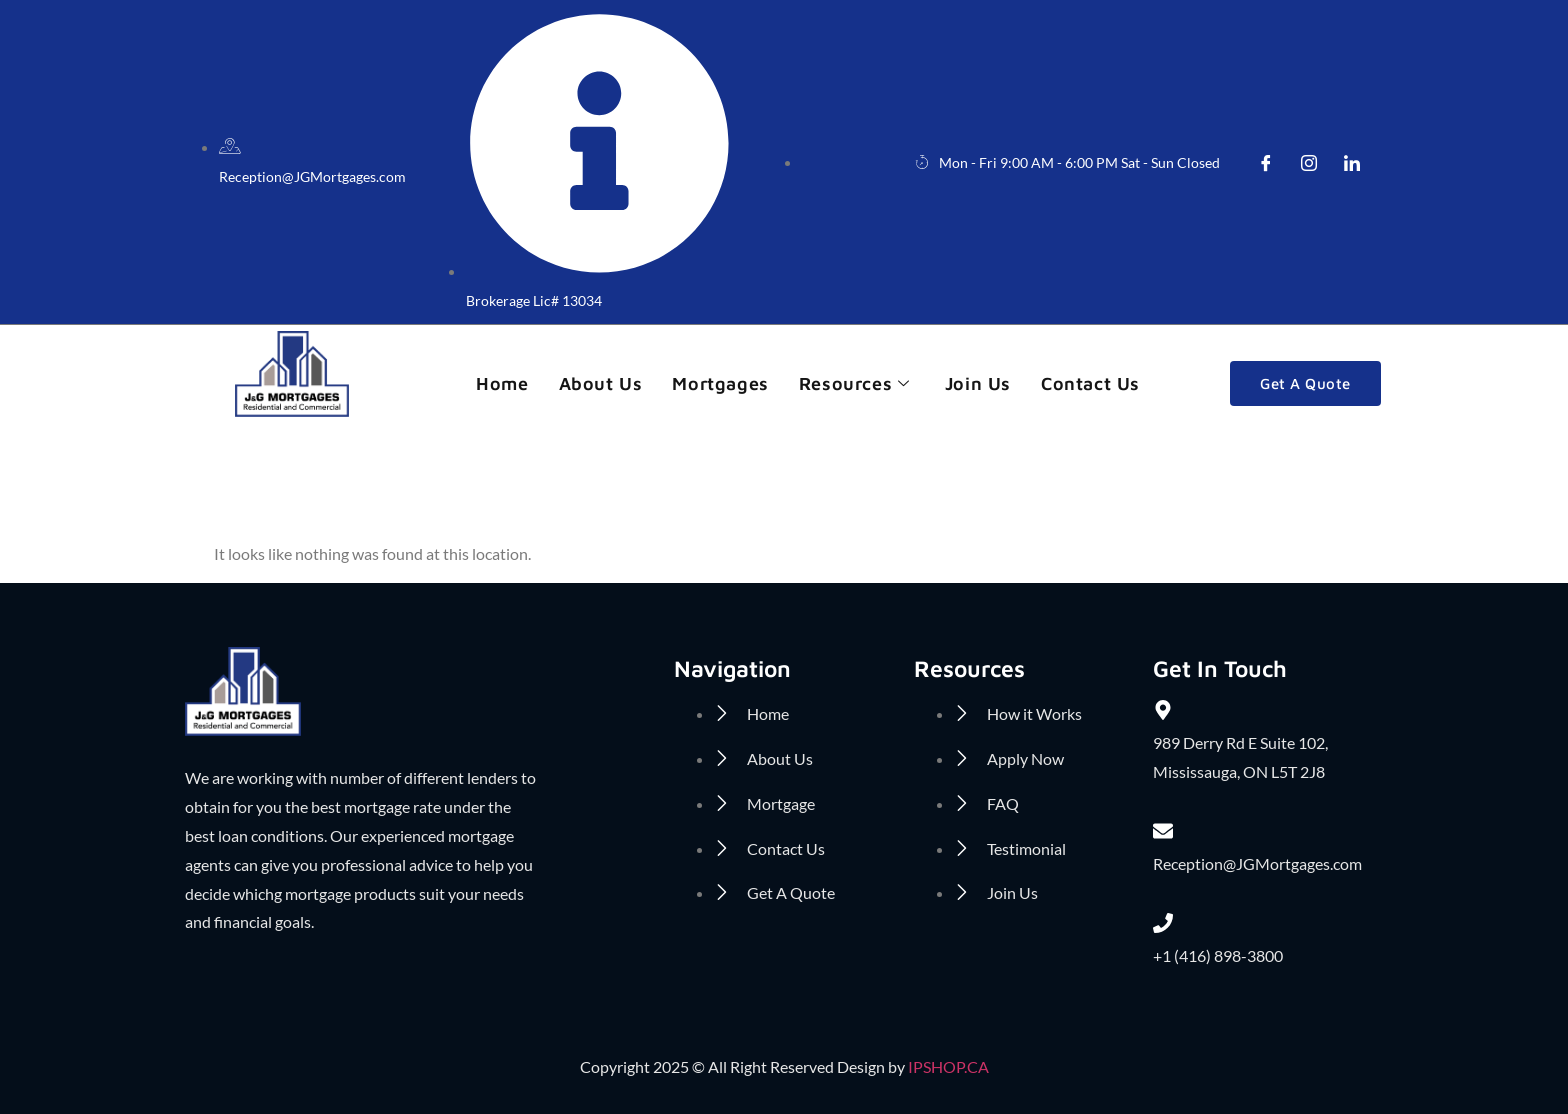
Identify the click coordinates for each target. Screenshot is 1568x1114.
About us (601, 383)
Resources (857, 383)
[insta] (1309, 162)
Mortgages (720, 383)
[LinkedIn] (1352, 162)
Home (502, 383)
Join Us (978, 383)
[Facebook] (1266, 162)
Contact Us (1090, 383)
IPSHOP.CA (948, 1066)
